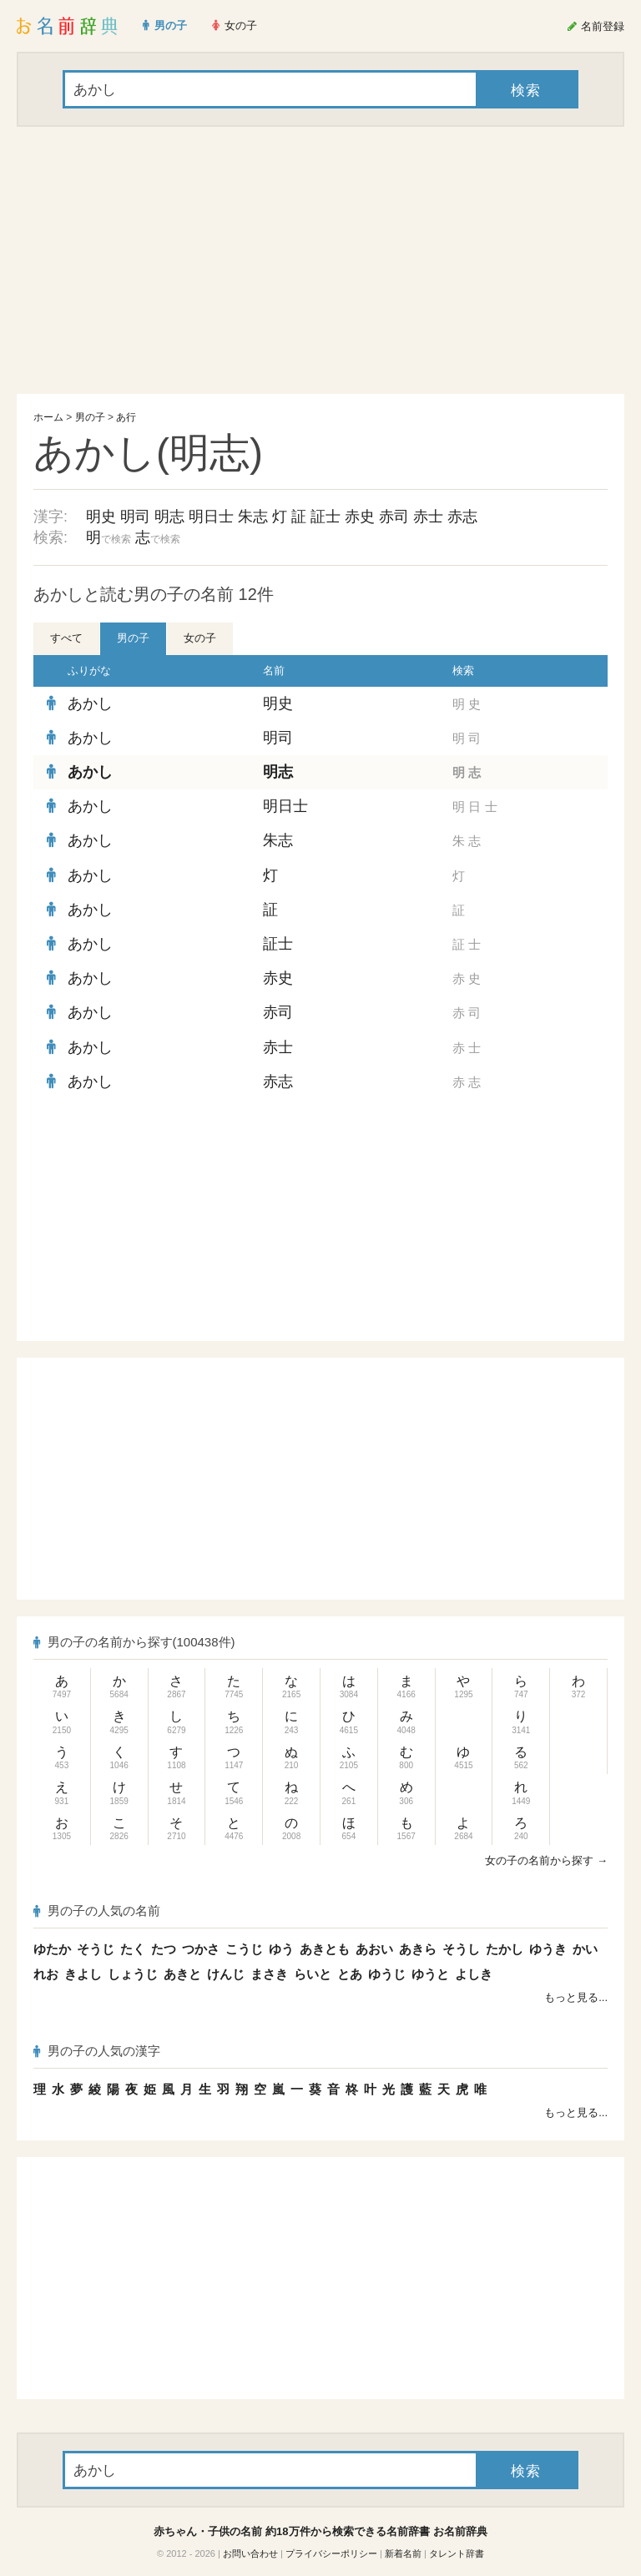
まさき (269, 1974)
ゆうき (548, 1949)
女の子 (200, 638)
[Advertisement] (320, 260)
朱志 (253, 516)
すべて (66, 638)
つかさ (201, 1949)
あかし (90, 703)
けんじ (226, 1974)
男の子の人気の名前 (96, 1910)
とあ (349, 1974)
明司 (135, 516)
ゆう (281, 1949)
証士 (325, 516)
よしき (473, 1974)
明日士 (211, 516)
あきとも (325, 1949)
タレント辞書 (456, 2553)
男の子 (90, 417)
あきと (182, 1974)
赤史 (360, 516)
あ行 (126, 417)
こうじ (244, 1949)
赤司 (394, 516)
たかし (504, 1949)
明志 (169, 516)
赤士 (428, 516)
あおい (374, 1949)
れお (45, 1974)
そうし (461, 1949)
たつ (163, 1949)
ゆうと (430, 1974)
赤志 (462, 516)
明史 (101, 516)
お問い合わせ (250, 2553)
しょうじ (133, 1974)
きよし (83, 1974)
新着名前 (403, 2553)
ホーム (48, 417)
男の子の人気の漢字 (96, 2051)
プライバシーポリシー (331, 2553)
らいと (312, 1974)
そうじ (95, 1949)
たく (132, 1949)
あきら (418, 1949)
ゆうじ (387, 1974)
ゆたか (52, 1949)
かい (585, 1949)
